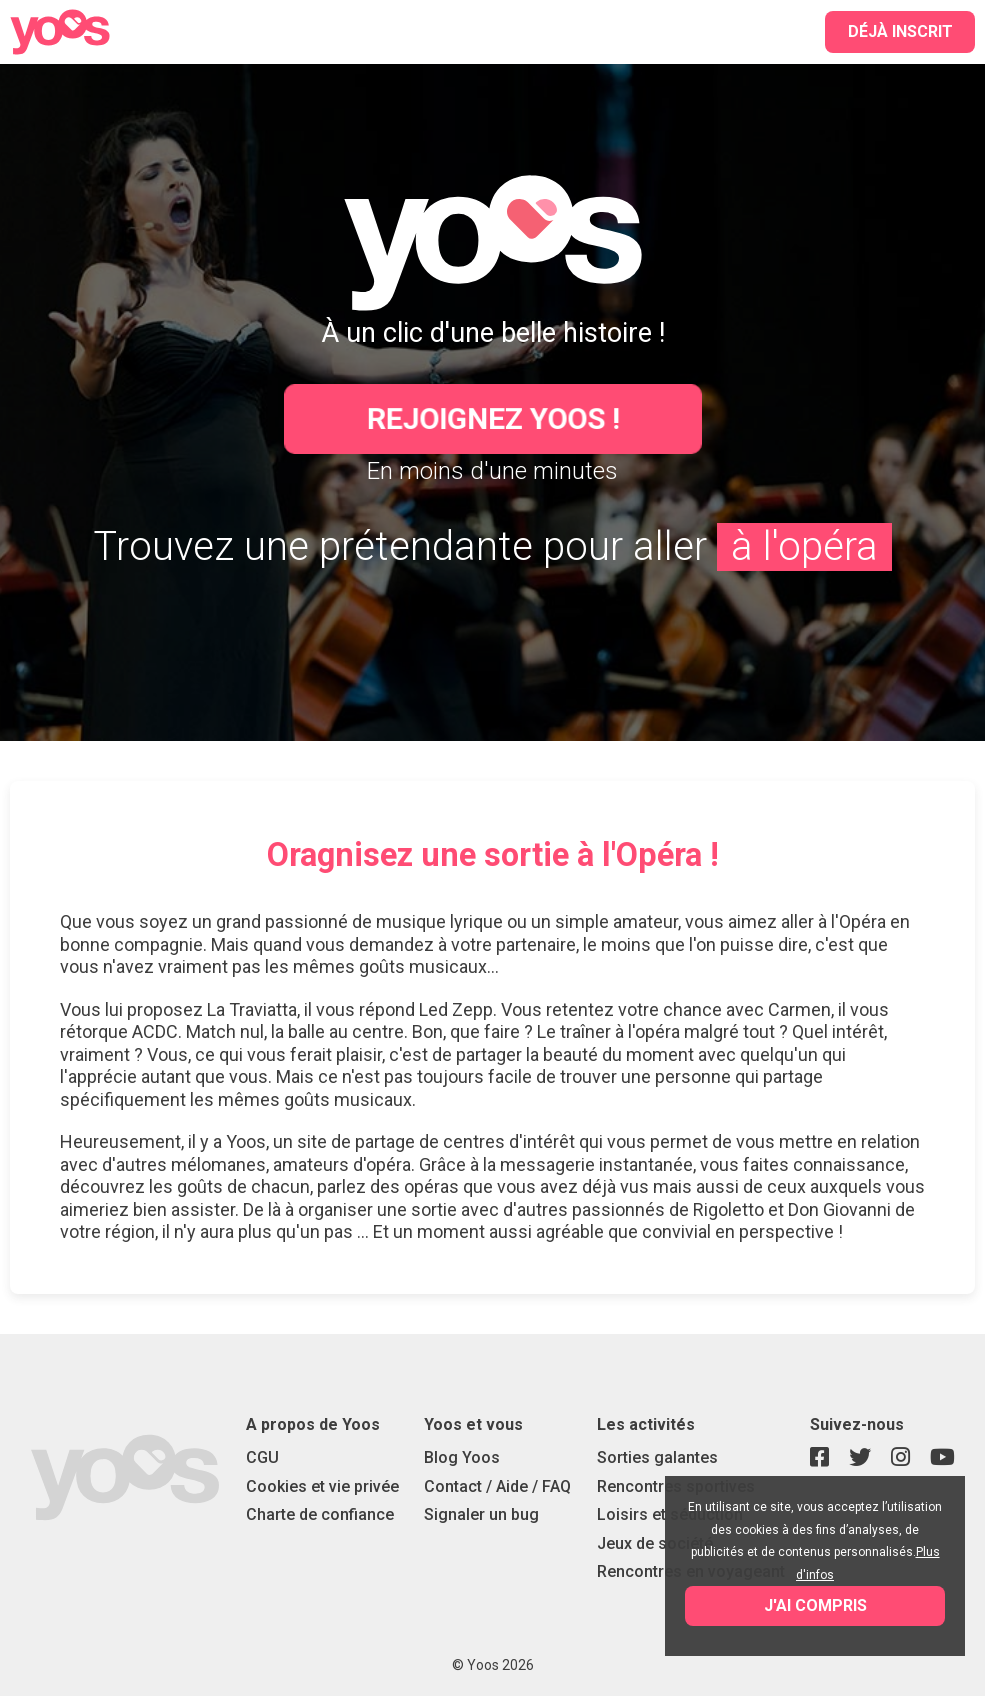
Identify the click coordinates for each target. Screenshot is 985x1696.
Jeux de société (655, 1543)
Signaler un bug (481, 1514)
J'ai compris (815, 1605)
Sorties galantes (657, 1457)
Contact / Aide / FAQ (497, 1486)
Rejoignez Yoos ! (492, 418)
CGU (262, 1457)
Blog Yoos (462, 1457)
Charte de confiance (320, 1514)
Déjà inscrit (900, 31)
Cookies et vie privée (322, 1486)
